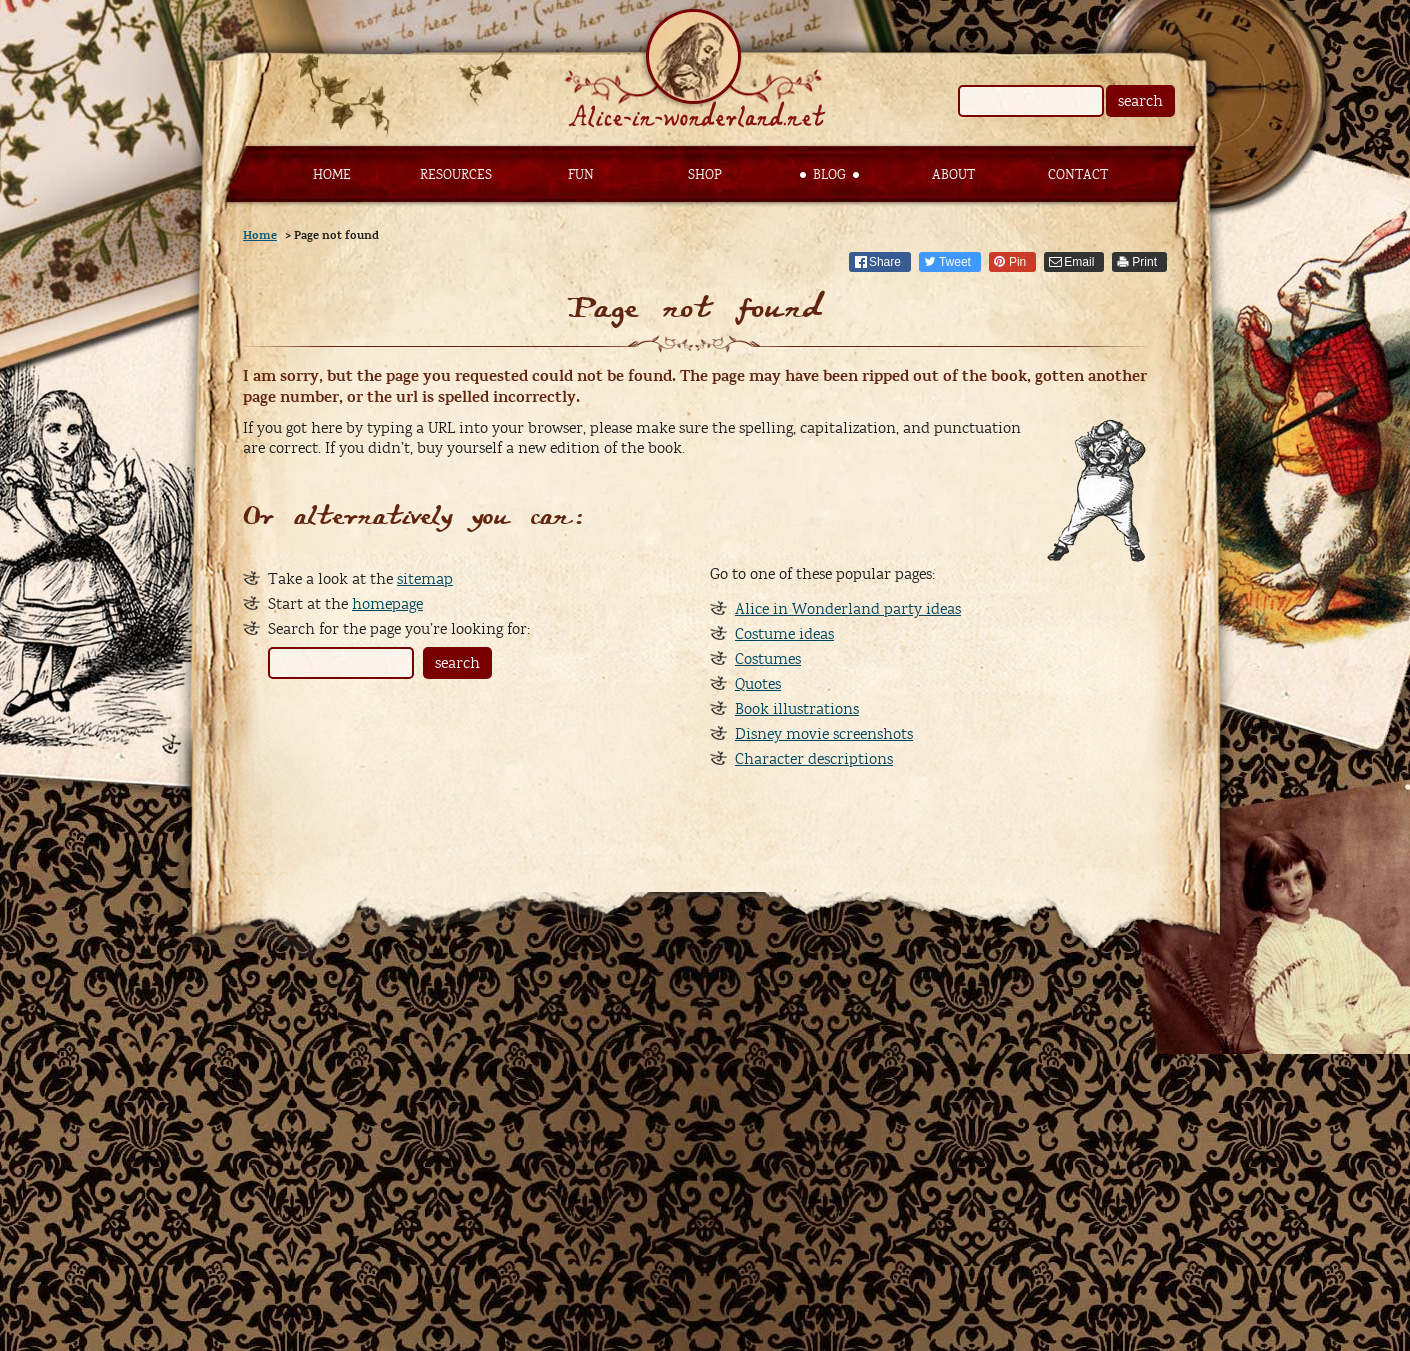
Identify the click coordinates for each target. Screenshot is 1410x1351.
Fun (581, 175)
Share (885, 262)
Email (1079, 262)
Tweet (955, 262)
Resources (456, 175)
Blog (829, 175)
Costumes (768, 659)
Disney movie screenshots (824, 734)
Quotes (758, 684)
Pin (1017, 262)
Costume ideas (784, 634)
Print (1144, 262)
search (1140, 101)
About (953, 175)
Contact (1078, 175)
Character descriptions (814, 759)
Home (332, 175)
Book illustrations (797, 709)
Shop (705, 175)
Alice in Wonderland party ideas (848, 609)
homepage (387, 604)
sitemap (425, 579)
